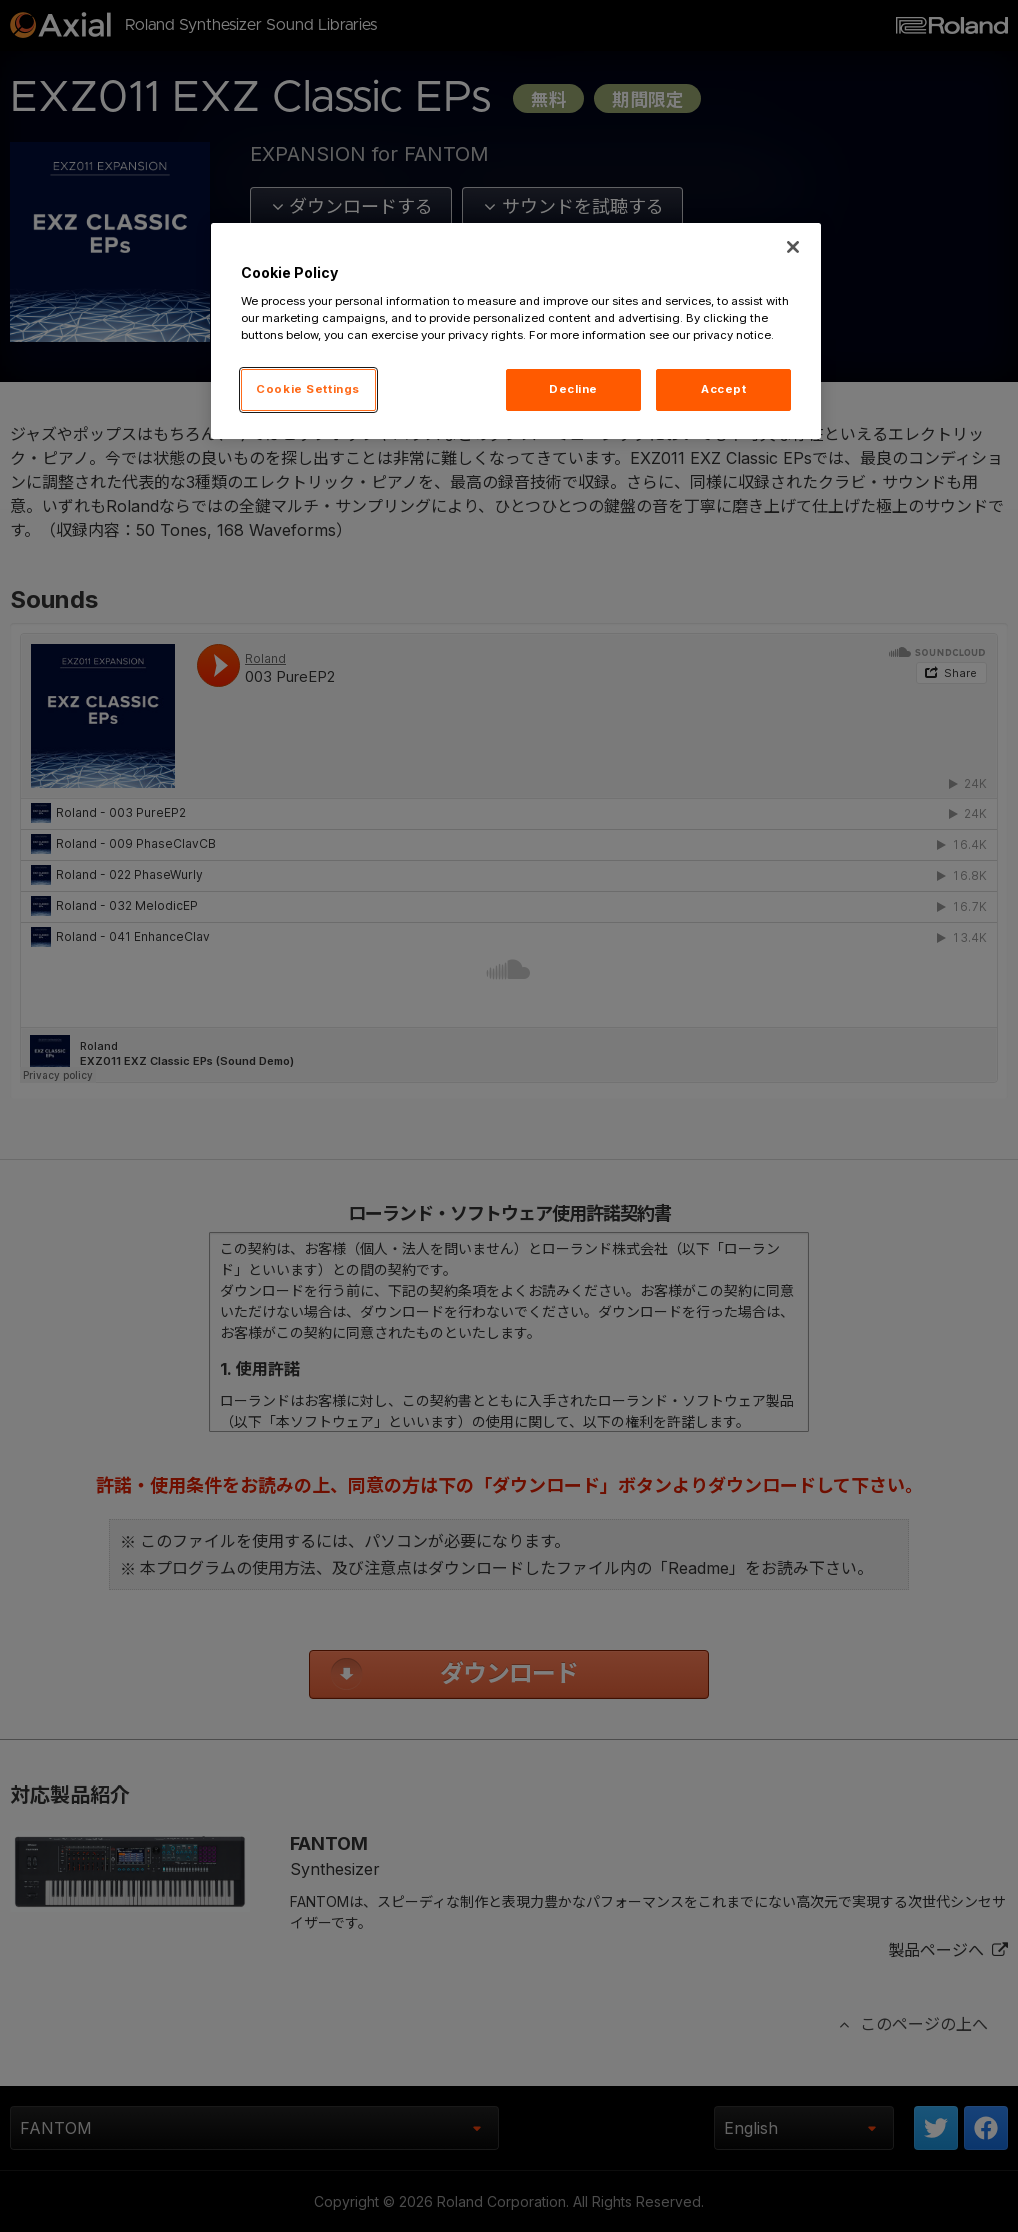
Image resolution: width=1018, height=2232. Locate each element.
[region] (516, 331)
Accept (723, 389)
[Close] (793, 247)
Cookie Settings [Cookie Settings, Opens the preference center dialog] (308, 389)
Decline (573, 389)
